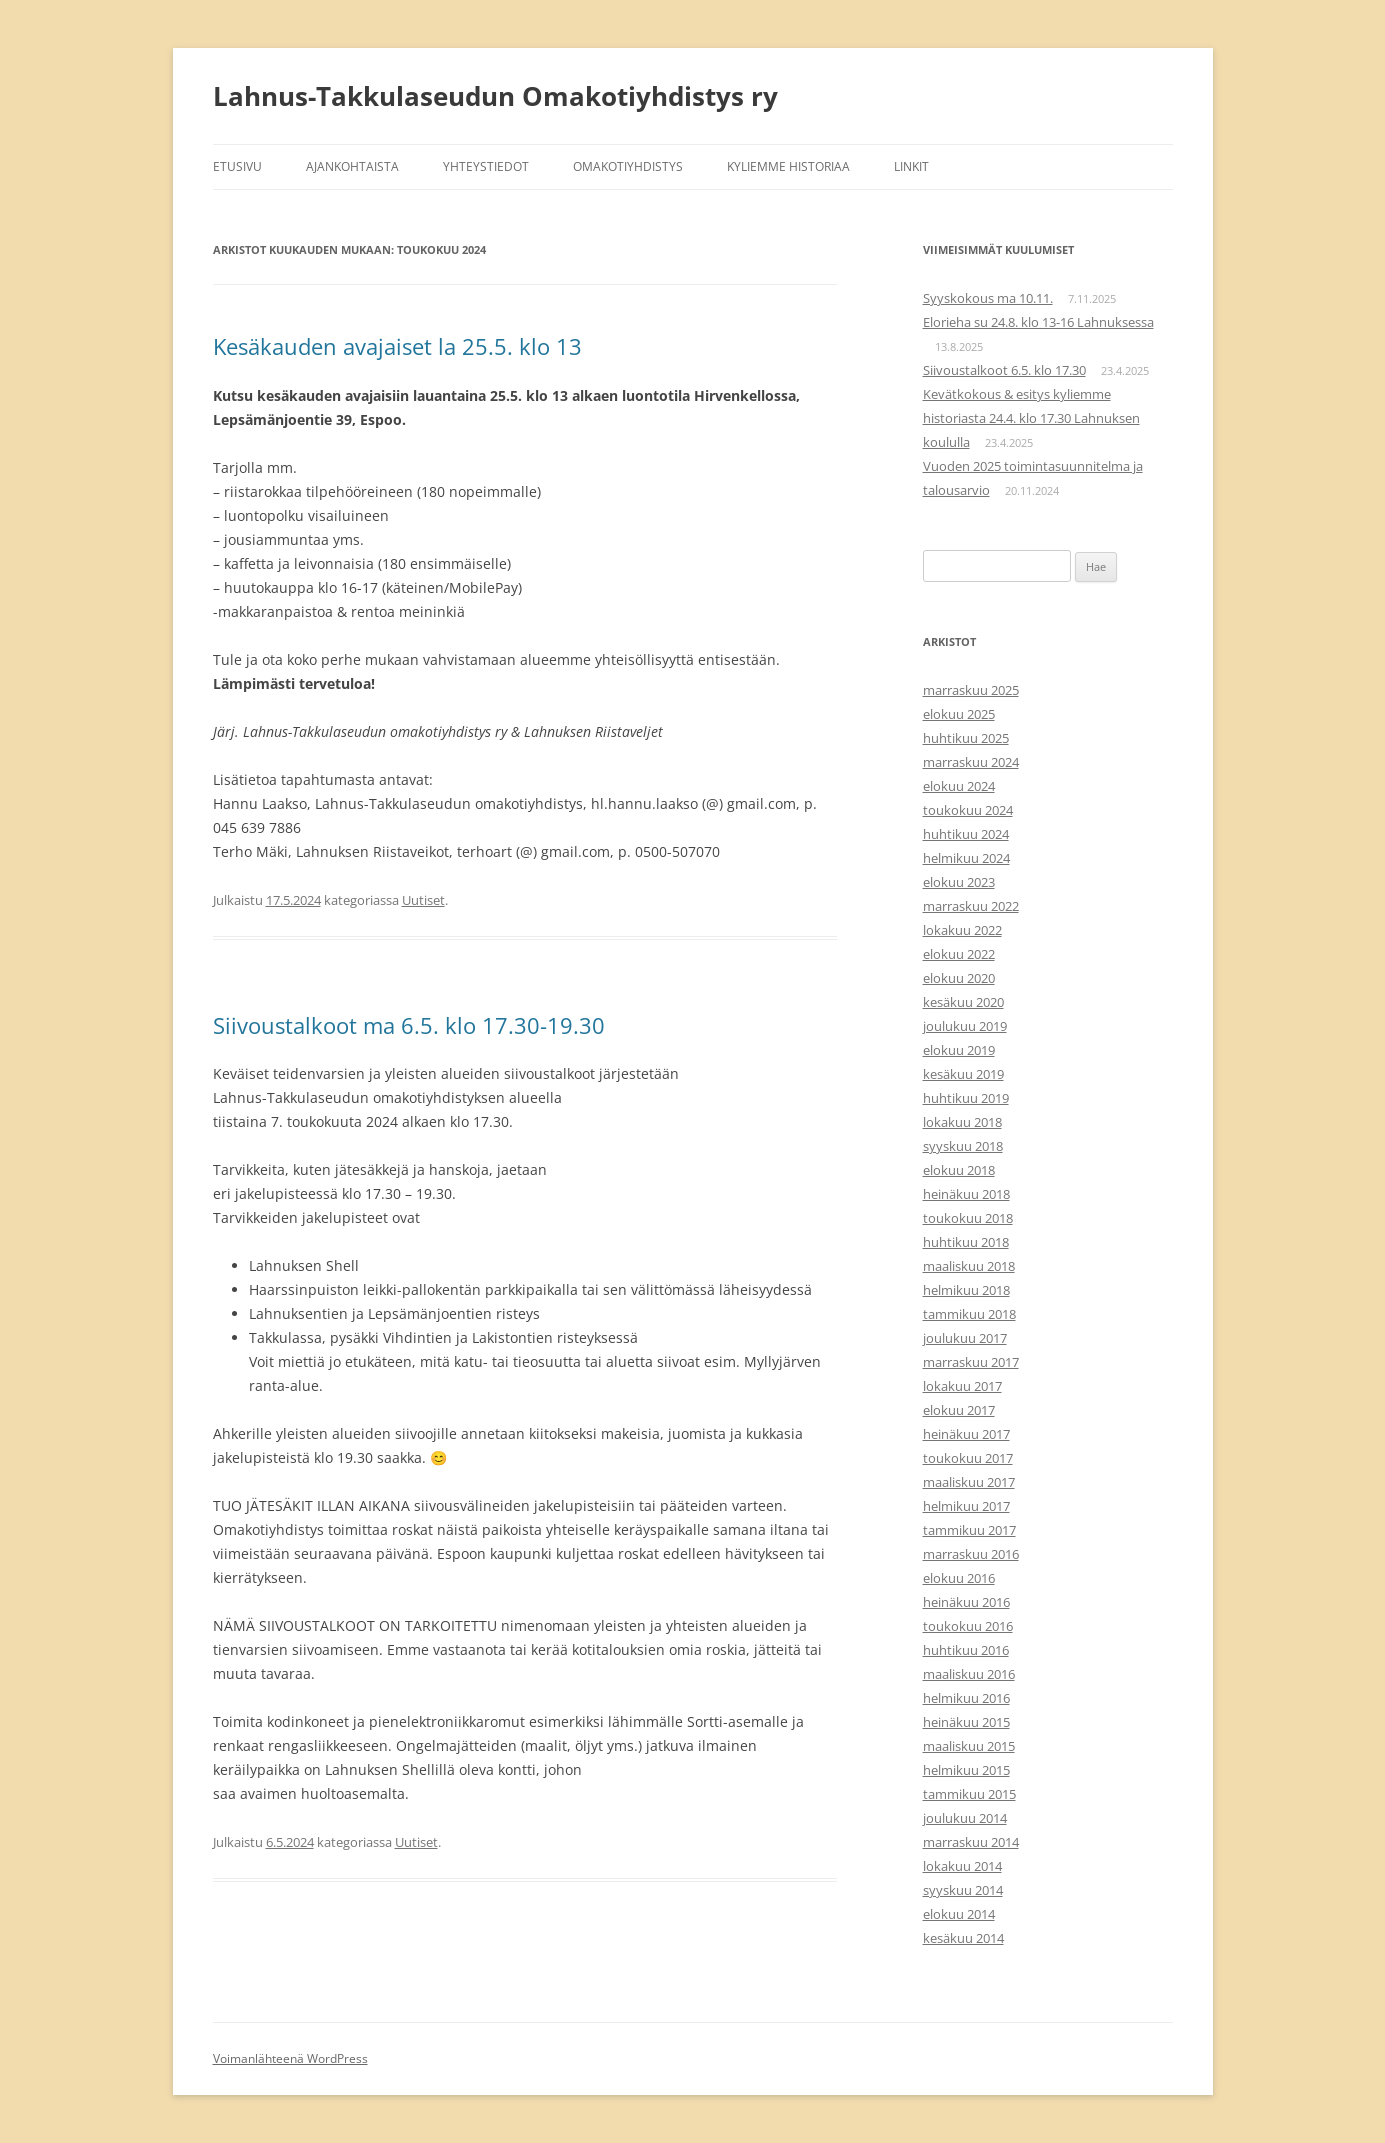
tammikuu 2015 (969, 1794)
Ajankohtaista (352, 166)
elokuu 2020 (959, 978)
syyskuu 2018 (963, 1146)
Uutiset (423, 900)
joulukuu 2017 (965, 1338)
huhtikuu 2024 (966, 834)
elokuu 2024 (959, 786)
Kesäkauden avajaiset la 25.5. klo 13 (397, 346)
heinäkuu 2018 (966, 1194)
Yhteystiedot (486, 166)
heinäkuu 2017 (966, 1434)
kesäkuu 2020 (963, 1002)
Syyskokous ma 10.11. (988, 298)
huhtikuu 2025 (966, 738)
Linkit (911, 166)
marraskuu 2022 (971, 906)
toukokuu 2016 (968, 1626)
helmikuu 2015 (966, 1770)
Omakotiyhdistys (628, 166)
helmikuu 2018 (966, 1290)
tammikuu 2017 (969, 1530)
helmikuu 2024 (966, 858)
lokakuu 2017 (962, 1386)
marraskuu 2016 (971, 1554)
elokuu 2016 (959, 1578)
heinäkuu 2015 (966, 1722)
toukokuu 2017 (968, 1458)
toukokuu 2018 (968, 1218)
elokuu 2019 (959, 1050)
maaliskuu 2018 (969, 1266)
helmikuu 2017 (966, 1506)
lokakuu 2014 (962, 1866)
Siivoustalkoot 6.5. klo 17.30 (1004, 370)
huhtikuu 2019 (966, 1098)
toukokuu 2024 (968, 810)
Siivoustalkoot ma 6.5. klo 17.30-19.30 (409, 1025)
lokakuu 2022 (962, 930)
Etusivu (237, 166)
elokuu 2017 (959, 1410)
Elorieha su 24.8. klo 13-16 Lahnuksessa (1038, 322)
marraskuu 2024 (971, 762)
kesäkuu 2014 (963, 1938)
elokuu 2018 (959, 1170)
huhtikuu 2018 (966, 1242)
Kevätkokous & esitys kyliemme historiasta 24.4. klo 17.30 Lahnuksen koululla (1031, 418)
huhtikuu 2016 (966, 1650)
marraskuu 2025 (971, 690)
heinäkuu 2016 (966, 1602)
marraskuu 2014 (971, 1842)
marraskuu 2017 (971, 1362)
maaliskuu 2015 (969, 1746)
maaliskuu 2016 (969, 1674)
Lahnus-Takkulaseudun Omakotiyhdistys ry (495, 96)
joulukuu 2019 (965, 1026)
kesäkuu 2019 (963, 1074)
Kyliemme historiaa (788, 166)
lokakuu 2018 (962, 1122)
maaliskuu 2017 (969, 1482)
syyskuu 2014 (963, 1890)
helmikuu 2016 (966, 1698)
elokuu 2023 (959, 882)
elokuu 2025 (959, 714)
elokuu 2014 (959, 1914)
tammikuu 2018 (969, 1314)
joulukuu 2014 (965, 1818)
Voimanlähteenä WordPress (290, 2058)
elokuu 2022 (959, 954)
